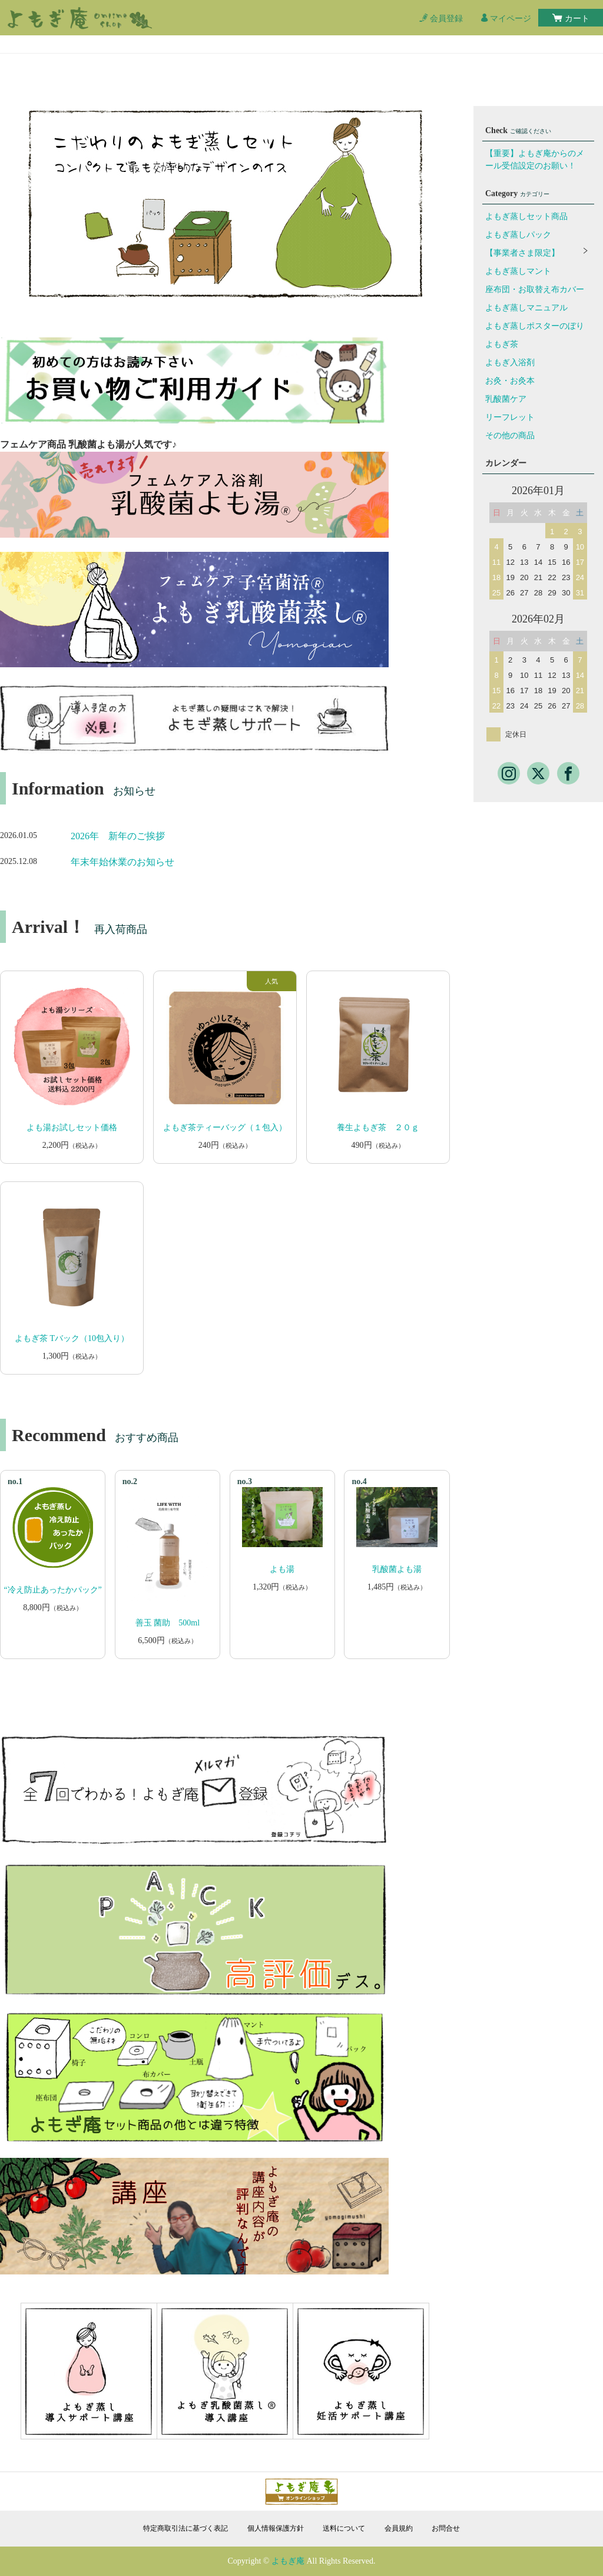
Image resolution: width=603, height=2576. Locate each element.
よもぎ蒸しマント (518, 271)
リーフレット (510, 417)
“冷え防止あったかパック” (52, 1589)
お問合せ (446, 2528)
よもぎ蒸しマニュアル (526, 307)
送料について (344, 2528)
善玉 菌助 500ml (167, 1622)
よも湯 (282, 1569)
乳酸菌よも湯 (397, 1569)
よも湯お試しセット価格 (71, 1127)
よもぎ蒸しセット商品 (526, 216)
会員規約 (399, 2528)
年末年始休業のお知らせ (122, 862)
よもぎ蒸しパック (518, 234)
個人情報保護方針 (275, 2528)
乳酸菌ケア (505, 399)
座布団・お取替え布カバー (534, 289)
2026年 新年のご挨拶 (118, 836)
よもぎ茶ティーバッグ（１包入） (225, 1127)
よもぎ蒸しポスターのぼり (534, 326)
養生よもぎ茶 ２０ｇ (378, 1127)
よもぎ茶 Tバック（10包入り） (72, 1338)
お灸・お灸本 (510, 380)
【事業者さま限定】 (522, 253)
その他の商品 (510, 435)
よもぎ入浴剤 (510, 362)
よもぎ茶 (501, 344)
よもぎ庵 (287, 2561)
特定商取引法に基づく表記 (185, 2528)
